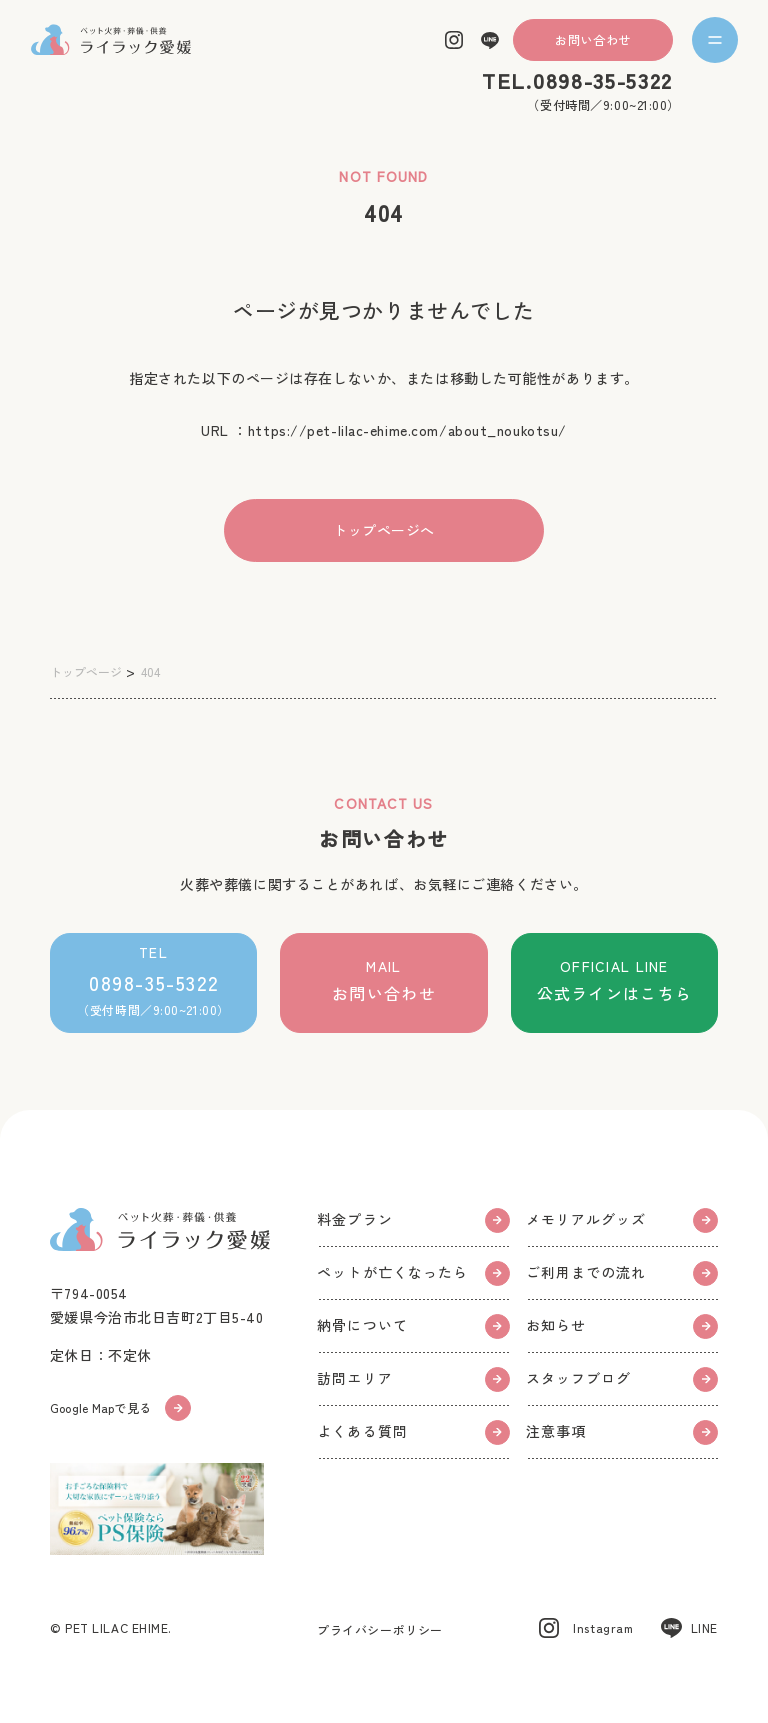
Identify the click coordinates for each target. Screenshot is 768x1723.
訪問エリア (413, 1379)
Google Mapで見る (120, 1408)
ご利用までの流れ (622, 1273)
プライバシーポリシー (380, 1629)
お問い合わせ (592, 40)
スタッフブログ (622, 1379)
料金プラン (413, 1220)
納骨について (413, 1326)
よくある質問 (413, 1432)
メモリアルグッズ (622, 1220)
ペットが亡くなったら (413, 1273)
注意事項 (622, 1432)
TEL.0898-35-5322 (577, 80)
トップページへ (384, 530)
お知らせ (622, 1326)
